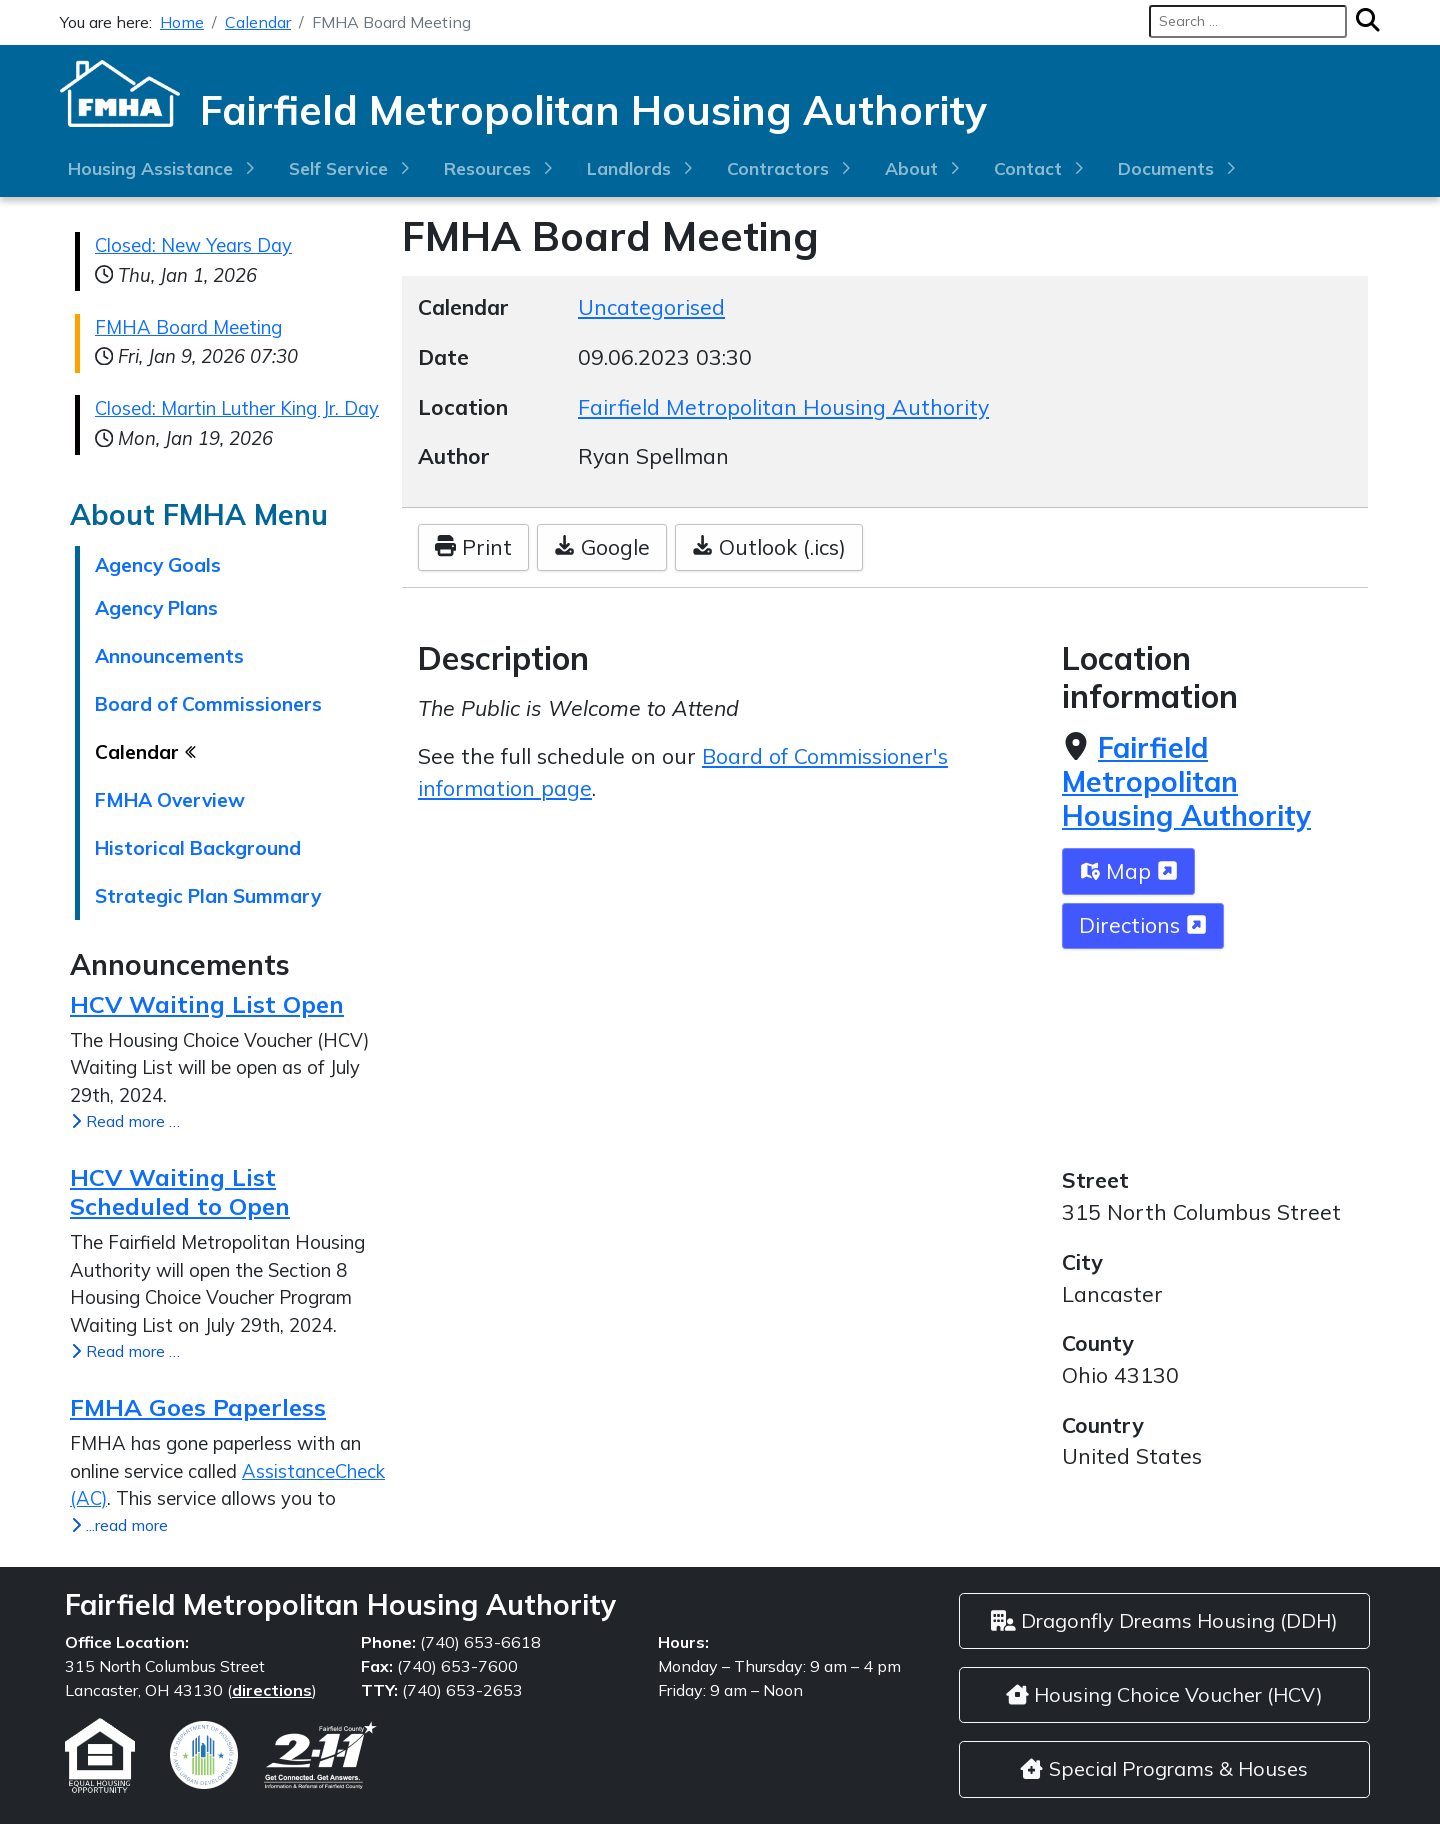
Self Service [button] (338, 168)
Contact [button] (1028, 168)
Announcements (169, 656)
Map (1128, 871)
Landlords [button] (629, 168)
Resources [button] (487, 168)
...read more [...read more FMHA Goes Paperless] (119, 1525)
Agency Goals (158, 565)
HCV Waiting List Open (207, 1004)
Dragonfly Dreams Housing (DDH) (1164, 1620)
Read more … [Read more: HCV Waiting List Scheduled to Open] (125, 1351)
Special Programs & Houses (1164, 1768)
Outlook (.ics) (769, 547)
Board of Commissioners (208, 704)
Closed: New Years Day (193, 245)
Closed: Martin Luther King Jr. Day (237, 408)
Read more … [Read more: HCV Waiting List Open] (125, 1121)
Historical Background (198, 848)
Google (602, 547)
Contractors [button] (778, 168)
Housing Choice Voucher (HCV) (1164, 1694)
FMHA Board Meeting (188, 327)
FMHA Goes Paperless (198, 1407)
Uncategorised (651, 307)
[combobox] (1248, 21)
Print (473, 547)
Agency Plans (156, 608)
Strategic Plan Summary (208, 896)
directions (272, 1690)
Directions (1143, 925)
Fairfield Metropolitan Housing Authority (1186, 781)
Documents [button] (1166, 168)
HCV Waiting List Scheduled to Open (180, 1191)
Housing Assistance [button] (150, 168)
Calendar (139, 752)
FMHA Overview (170, 800)
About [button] (911, 168)
